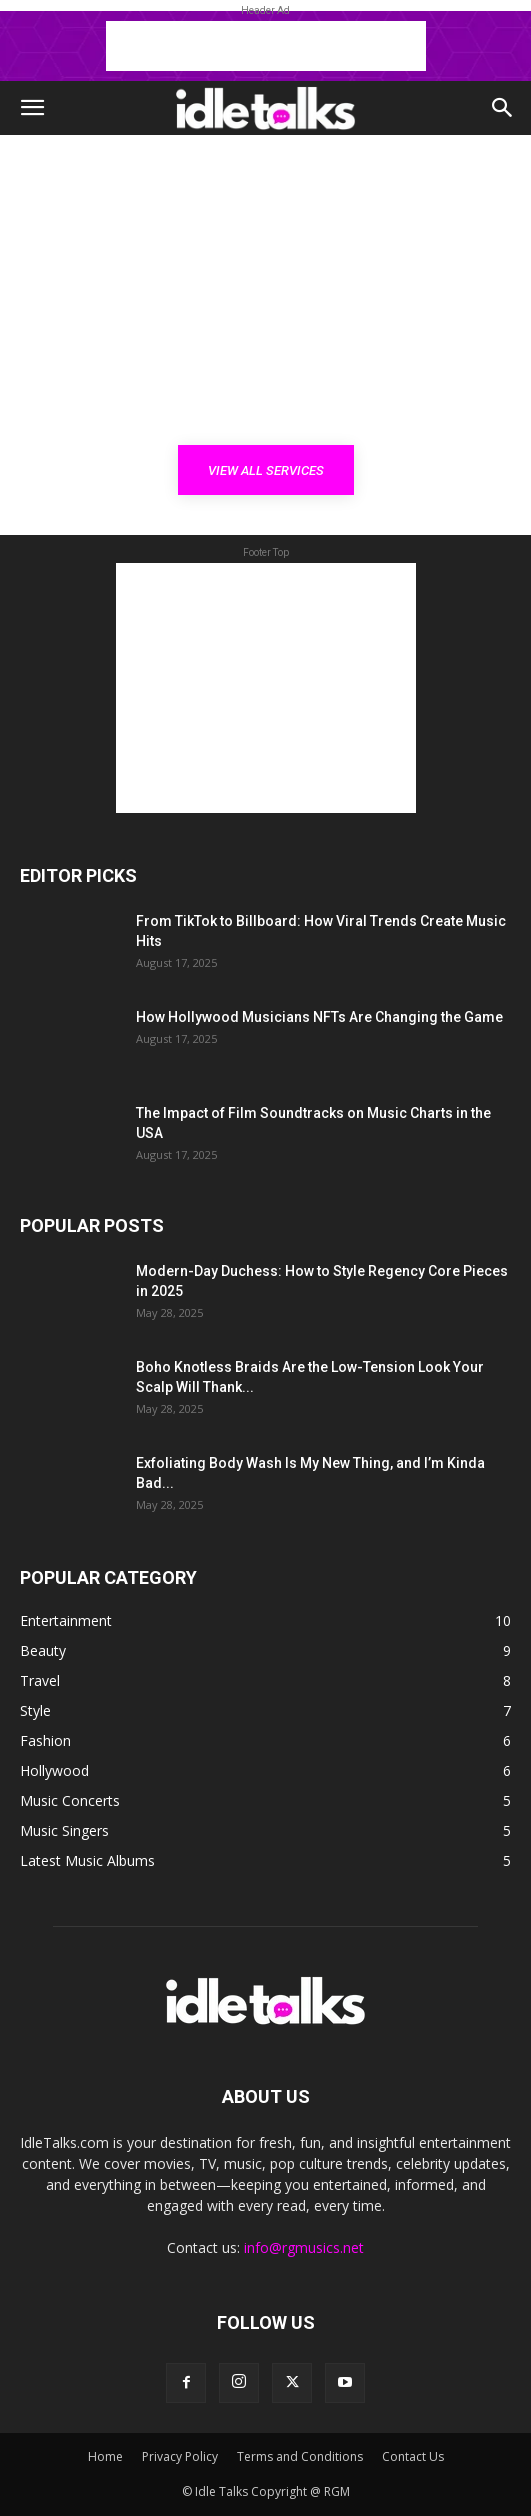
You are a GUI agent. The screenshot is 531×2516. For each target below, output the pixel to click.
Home (105, 2456)
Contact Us (413, 2456)
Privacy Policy (180, 2456)
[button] (32, 108)
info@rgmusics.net (304, 2247)
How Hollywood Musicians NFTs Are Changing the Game (319, 1017)
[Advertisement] (266, 46)
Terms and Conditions (300, 2456)
